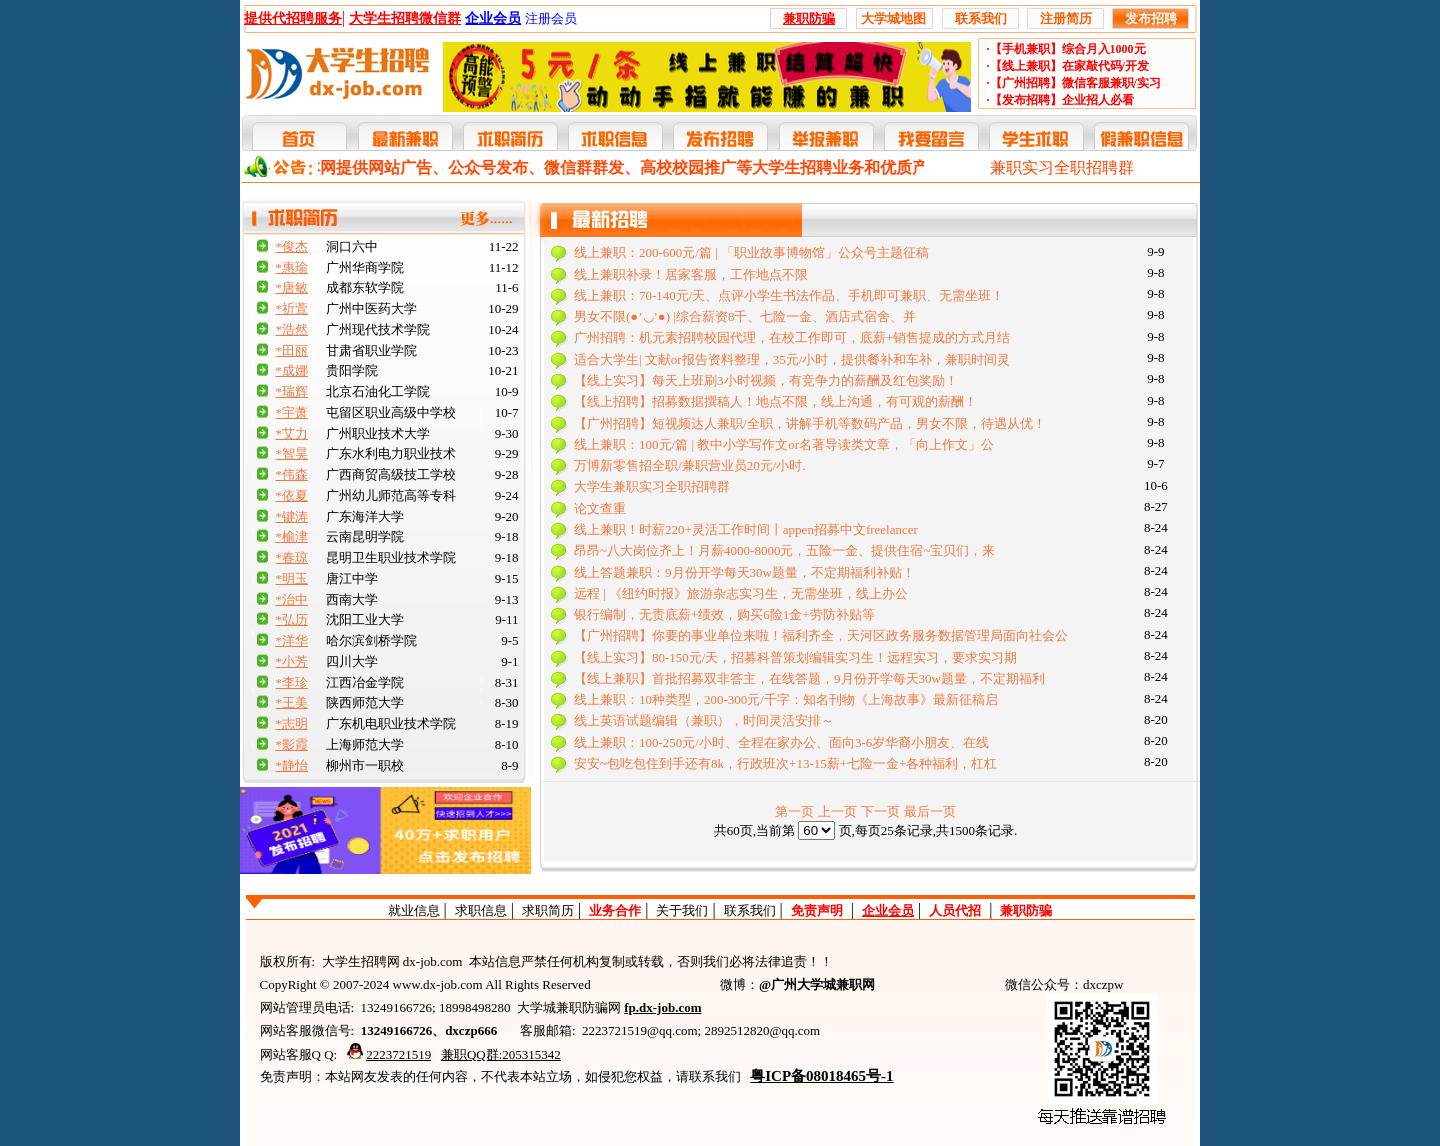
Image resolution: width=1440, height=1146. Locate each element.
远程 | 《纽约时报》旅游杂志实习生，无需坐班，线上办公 (741, 593)
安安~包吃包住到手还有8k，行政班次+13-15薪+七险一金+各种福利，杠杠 (785, 763)
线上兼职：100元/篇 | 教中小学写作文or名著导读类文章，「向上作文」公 (784, 444)
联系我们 (750, 910)
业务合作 (615, 910)
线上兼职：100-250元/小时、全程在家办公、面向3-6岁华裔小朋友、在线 (781, 742)
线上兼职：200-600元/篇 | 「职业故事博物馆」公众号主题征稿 (751, 252)
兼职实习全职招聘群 (1062, 167)
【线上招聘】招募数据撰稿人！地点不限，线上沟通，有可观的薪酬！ (775, 401)
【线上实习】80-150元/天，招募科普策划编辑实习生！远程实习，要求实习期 (795, 657)
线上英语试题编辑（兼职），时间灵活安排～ (704, 720)
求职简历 (548, 910)
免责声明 (817, 910)
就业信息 (414, 910)
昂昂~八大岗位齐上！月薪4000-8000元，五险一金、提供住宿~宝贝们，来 (784, 550)
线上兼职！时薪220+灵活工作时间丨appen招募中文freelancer (746, 529)
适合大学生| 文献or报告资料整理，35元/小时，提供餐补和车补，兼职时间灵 (792, 359)
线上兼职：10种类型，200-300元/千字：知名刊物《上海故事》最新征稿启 (786, 699)
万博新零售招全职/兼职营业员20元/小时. (689, 465)
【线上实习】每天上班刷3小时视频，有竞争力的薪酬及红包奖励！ (766, 380)
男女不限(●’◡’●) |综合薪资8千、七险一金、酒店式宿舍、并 (745, 316)
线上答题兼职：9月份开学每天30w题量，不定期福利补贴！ (744, 572)
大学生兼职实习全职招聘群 (652, 486)
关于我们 (682, 910)
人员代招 (955, 910)
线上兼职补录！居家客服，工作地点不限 (691, 274)
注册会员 (551, 18)
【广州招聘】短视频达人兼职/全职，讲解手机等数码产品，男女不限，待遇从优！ (810, 423)
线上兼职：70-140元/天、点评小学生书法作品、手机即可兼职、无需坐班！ (789, 295)
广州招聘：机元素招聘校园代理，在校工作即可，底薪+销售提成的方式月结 (792, 337)
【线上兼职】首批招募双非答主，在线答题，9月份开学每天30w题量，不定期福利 (809, 678)
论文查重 (600, 508)
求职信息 (481, 910)
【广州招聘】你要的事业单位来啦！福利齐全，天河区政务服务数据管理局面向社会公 (821, 635)
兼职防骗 (1026, 910)
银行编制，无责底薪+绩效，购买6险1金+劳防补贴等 (724, 614)
